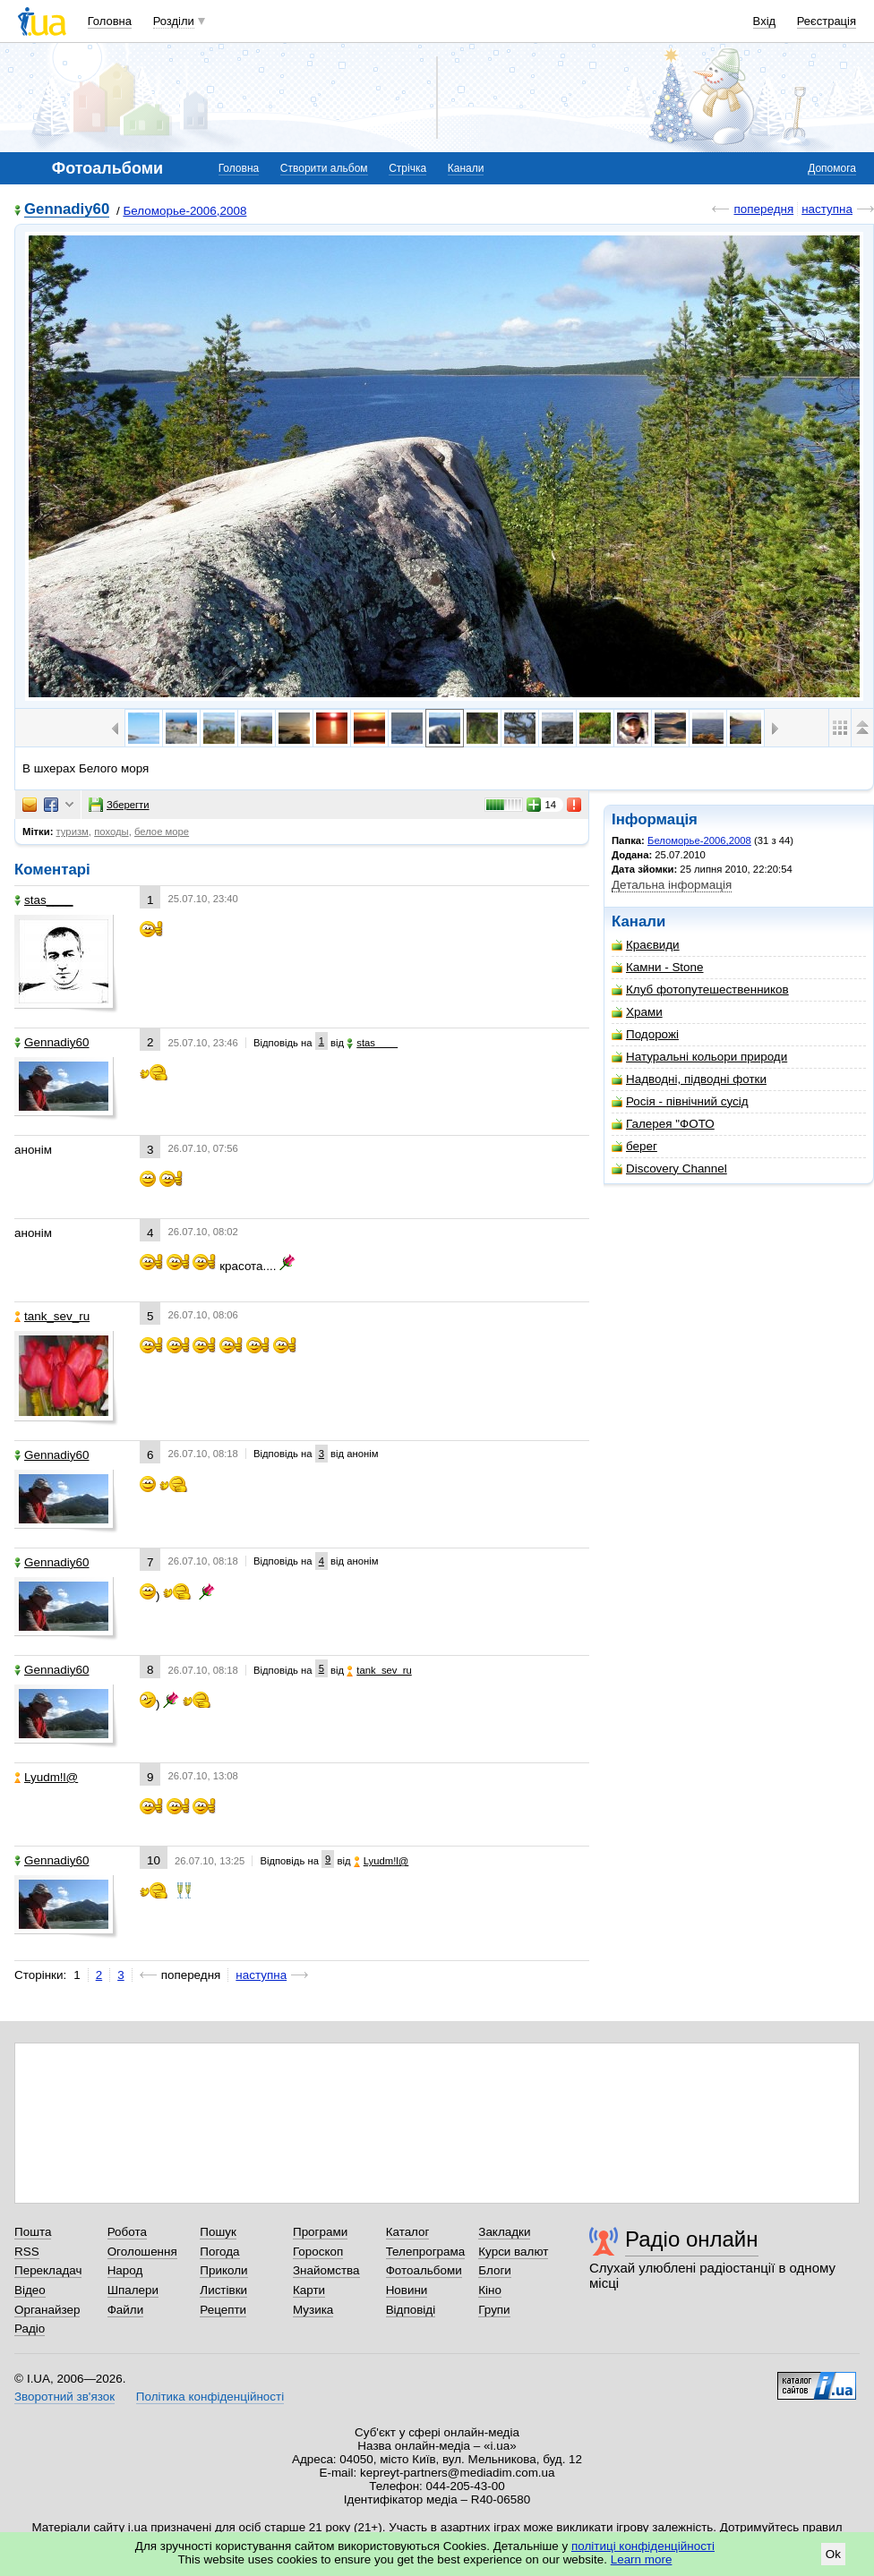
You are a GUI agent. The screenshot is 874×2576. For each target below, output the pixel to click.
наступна (827, 209)
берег (634, 1146)
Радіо (29, 2328)
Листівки (223, 2290)
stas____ (43, 900)
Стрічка (407, 168)
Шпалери (133, 2290)
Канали (466, 168)
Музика (313, 2309)
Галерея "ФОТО (663, 1123)
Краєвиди (646, 944)
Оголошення (142, 2251)
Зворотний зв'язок (64, 2396)
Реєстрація (826, 21)
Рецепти (223, 2309)
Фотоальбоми (424, 2270)
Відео (30, 2290)
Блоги (494, 2270)
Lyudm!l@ (46, 1777)
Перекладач (47, 2270)
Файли (125, 2309)
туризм (72, 831)
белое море (161, 831)
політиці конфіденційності (643, 2546)
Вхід (764, 21)
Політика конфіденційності (210, 2396)
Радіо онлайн (691, 2239)
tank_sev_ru (52, 1316)
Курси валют (513, 2251)
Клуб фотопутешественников (700, 989)
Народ (125, 2270)
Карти (309, 2290)
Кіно (489, 2290)
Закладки (504, 2232)
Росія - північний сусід (680, 1101)
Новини (407, 2290)
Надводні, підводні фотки (689, 1079)
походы (111, 831)
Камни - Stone (658, 967)
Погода (219, 2251)
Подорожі (645, 1034)
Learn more (642, 2559)
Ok (833, 2554)
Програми (320, 2232)
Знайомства (326, 2270)
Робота (127, 2232)
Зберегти (119, 805)
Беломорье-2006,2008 (184, 211)
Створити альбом (324, 168)
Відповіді (411, 2309)
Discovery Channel (669, 1168)
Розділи (173, 21)
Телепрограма (426, 2251)
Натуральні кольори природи (699, 1056)
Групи (494, 2309)
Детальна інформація (672, 884)
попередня (763, 209)
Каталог (408, 2232)
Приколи (223, 2270)
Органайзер (47, 2309)
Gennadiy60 (66, 210)
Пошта (32, 2232)
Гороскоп (318, 2251)
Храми (637, 1012)
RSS (26, 2251)
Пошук (218, 2232)
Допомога (832, 168)
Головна (110, 21)
